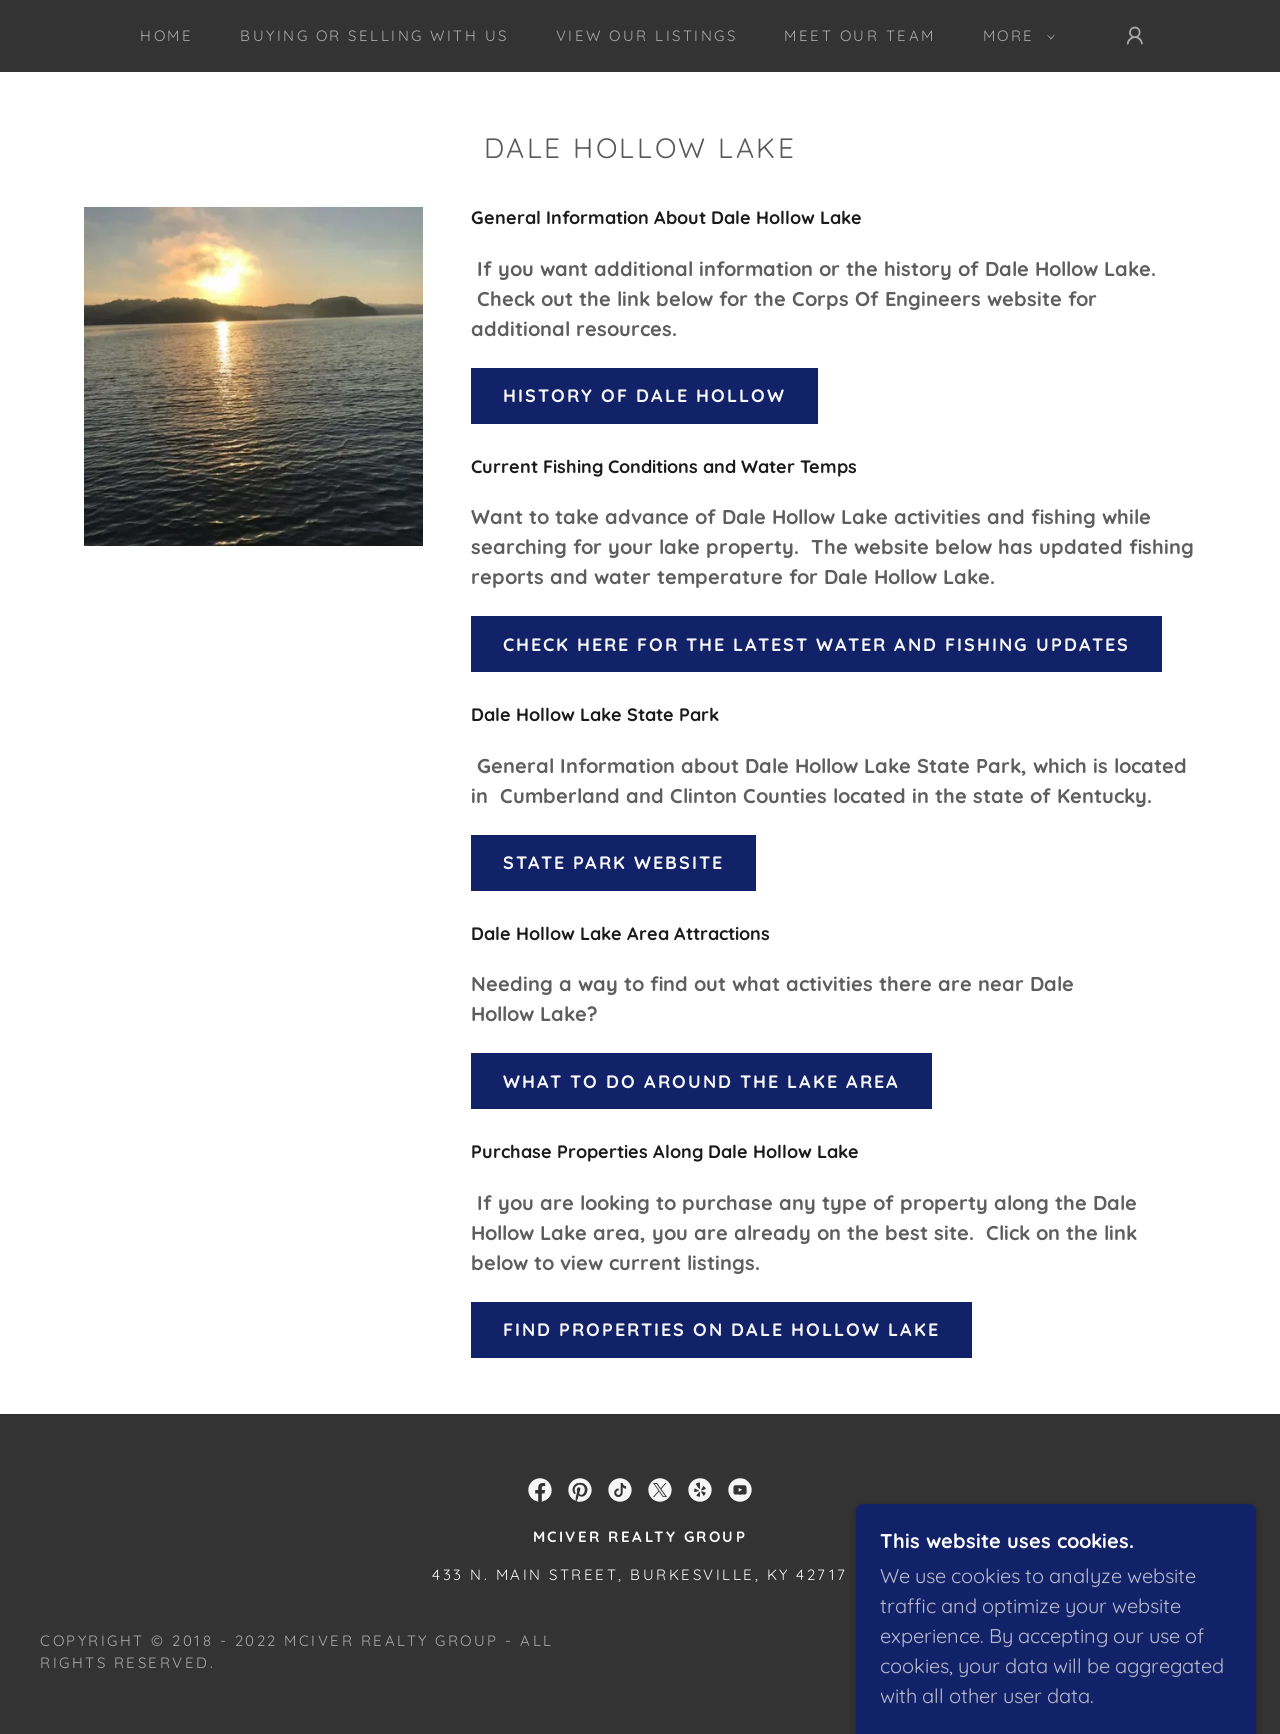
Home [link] (166, 35)
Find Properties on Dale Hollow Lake (721, 1329)
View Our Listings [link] (647, 35)
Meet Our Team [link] (860, 35)
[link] (540, 1490)
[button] (1013, 36)
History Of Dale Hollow (644, 395)
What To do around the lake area (701, 1081)
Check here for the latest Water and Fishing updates (816, 644)
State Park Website (613, 862)
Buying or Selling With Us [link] (374, 35)
